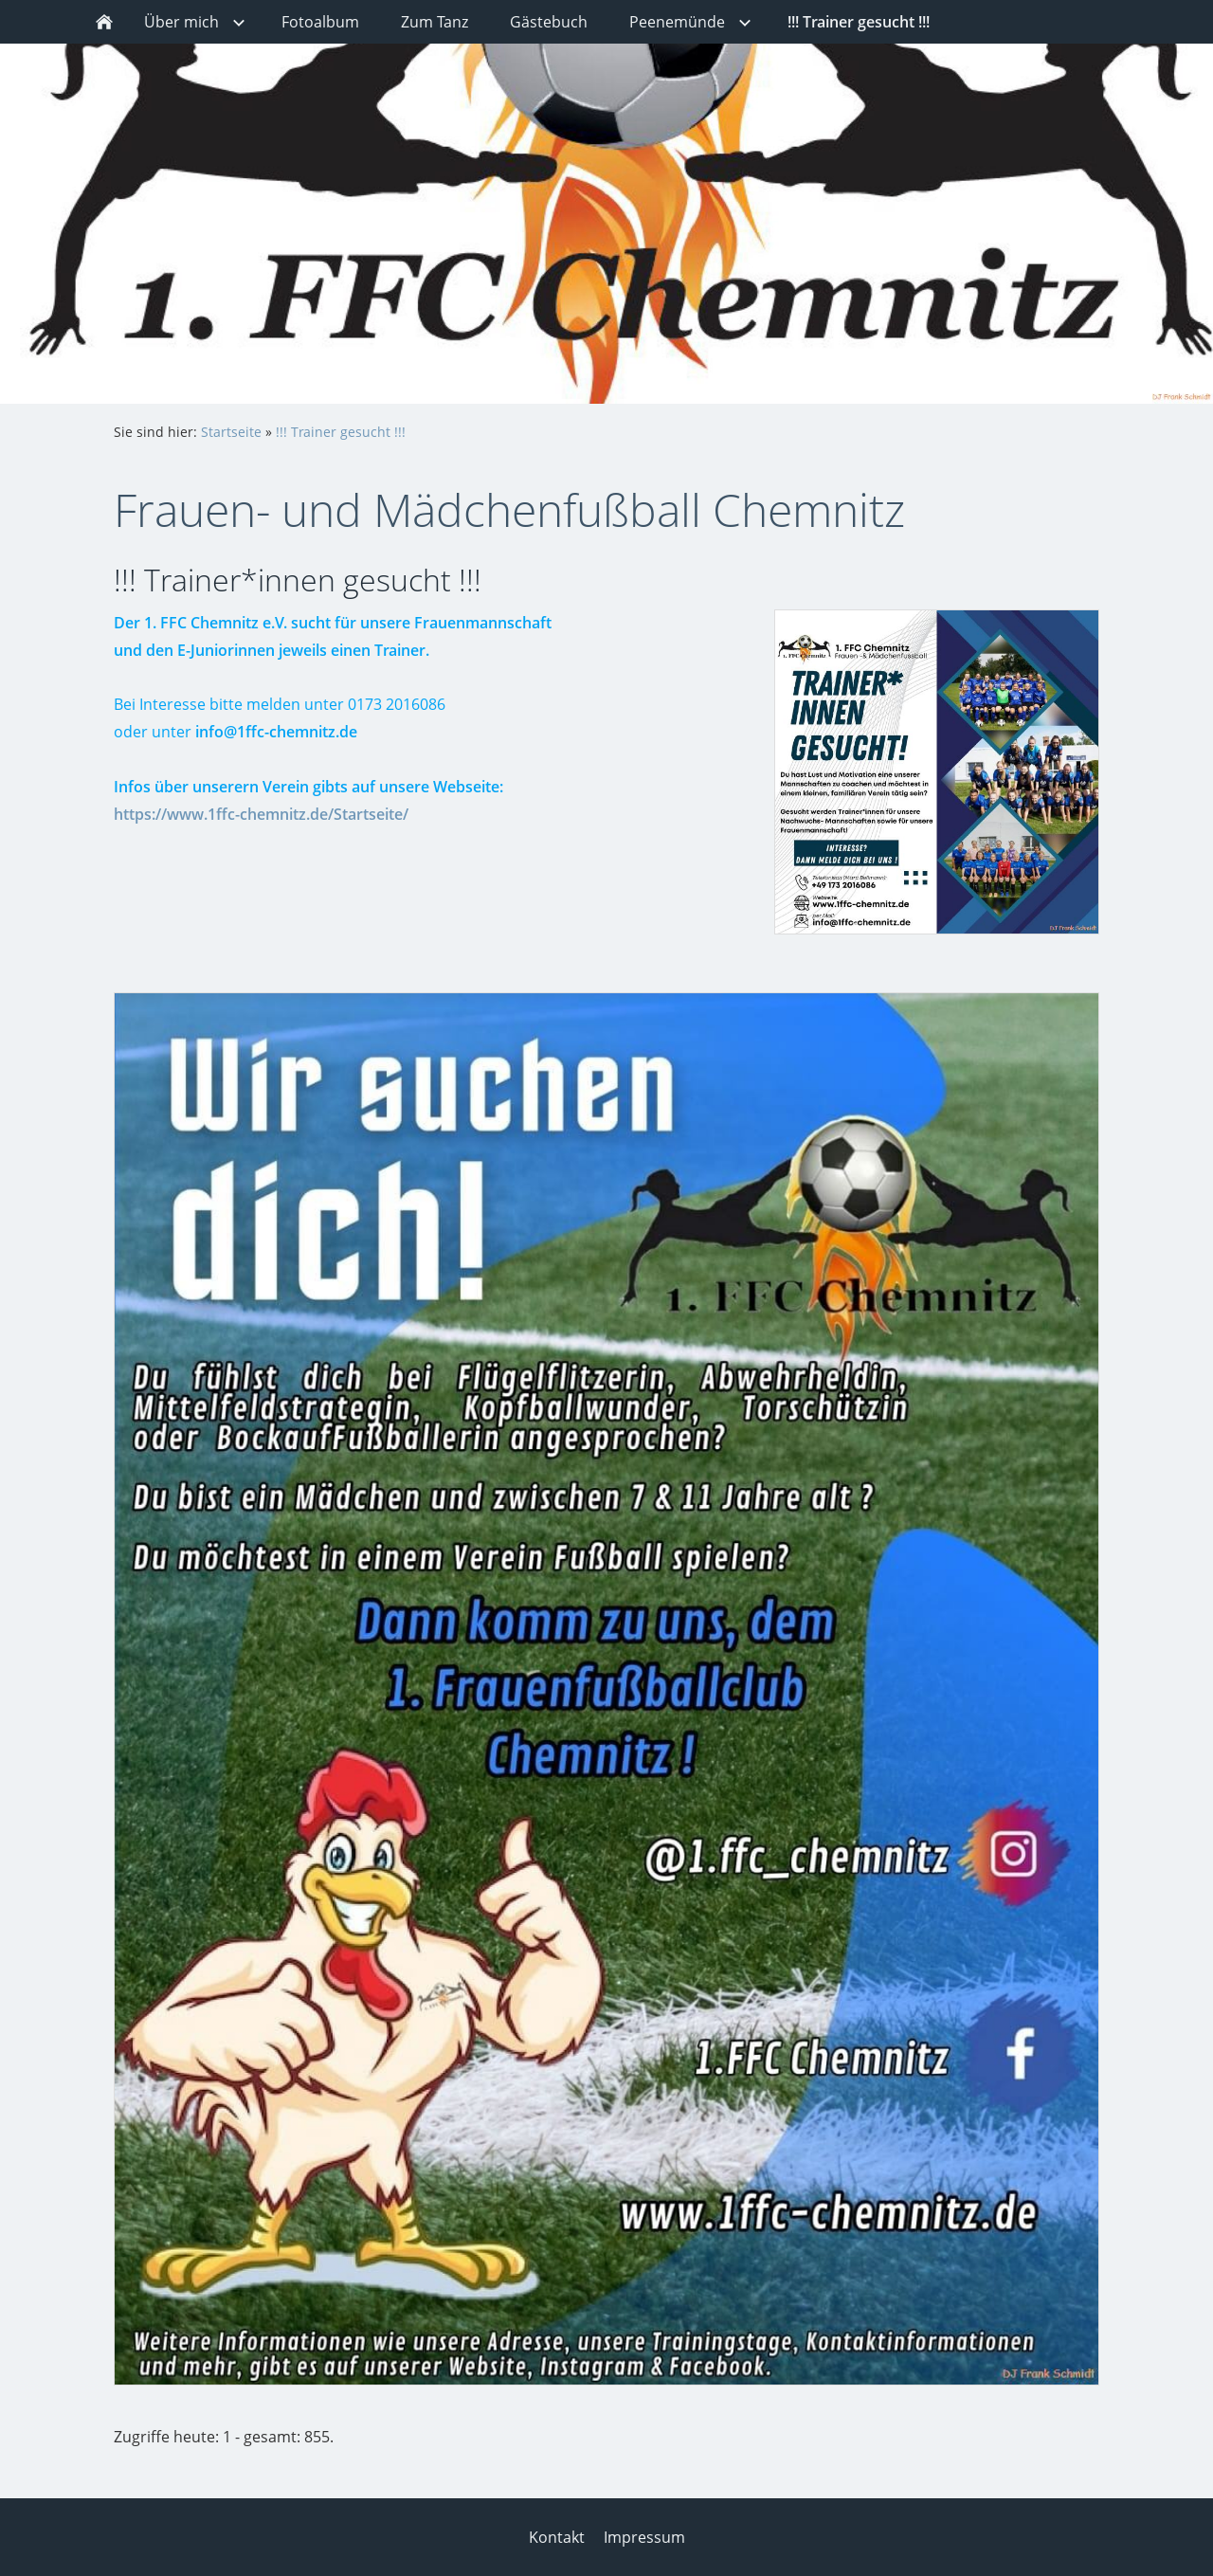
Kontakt (557, 2537)
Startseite (231, 432)
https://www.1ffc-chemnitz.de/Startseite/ (261, 814)
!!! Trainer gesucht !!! (341, 432)
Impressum (644, 2537)
